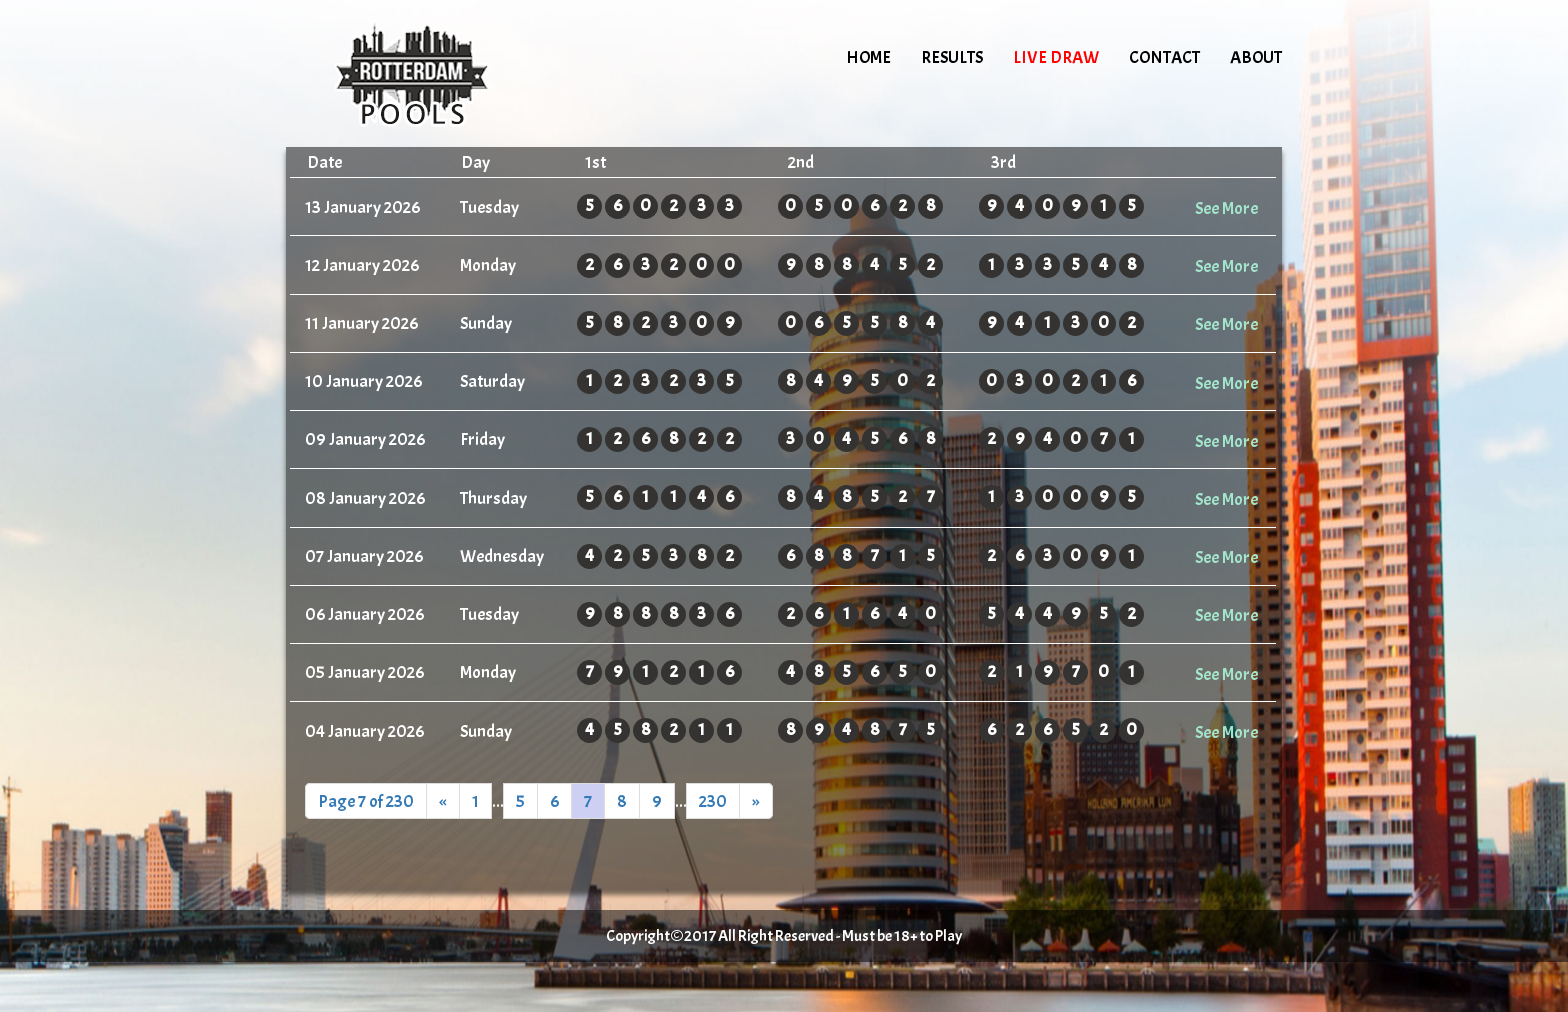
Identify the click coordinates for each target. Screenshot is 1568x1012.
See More (1226, 208)
